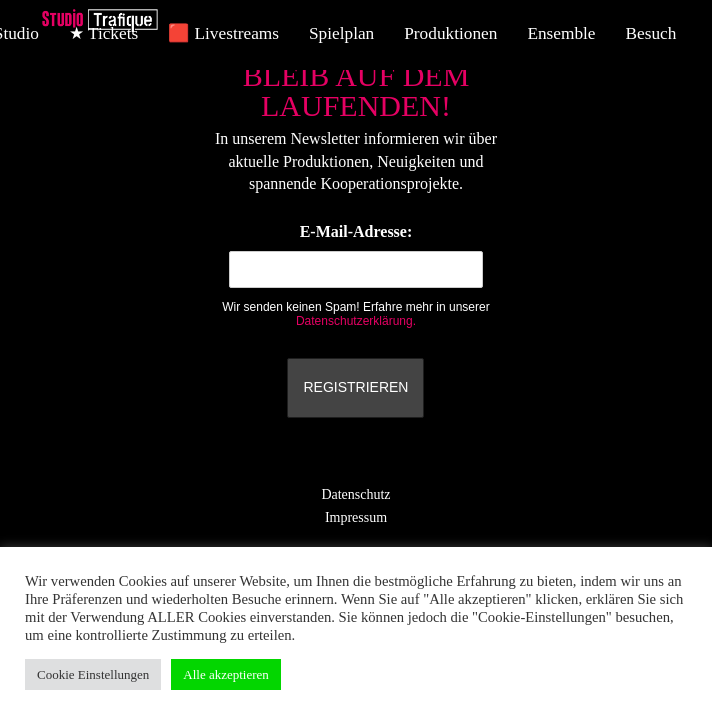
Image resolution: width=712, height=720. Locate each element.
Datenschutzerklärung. (356, 321)
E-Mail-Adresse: (355, 255)
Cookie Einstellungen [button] (93, 674)
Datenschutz (355, 494)
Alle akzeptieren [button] (226, 674)
